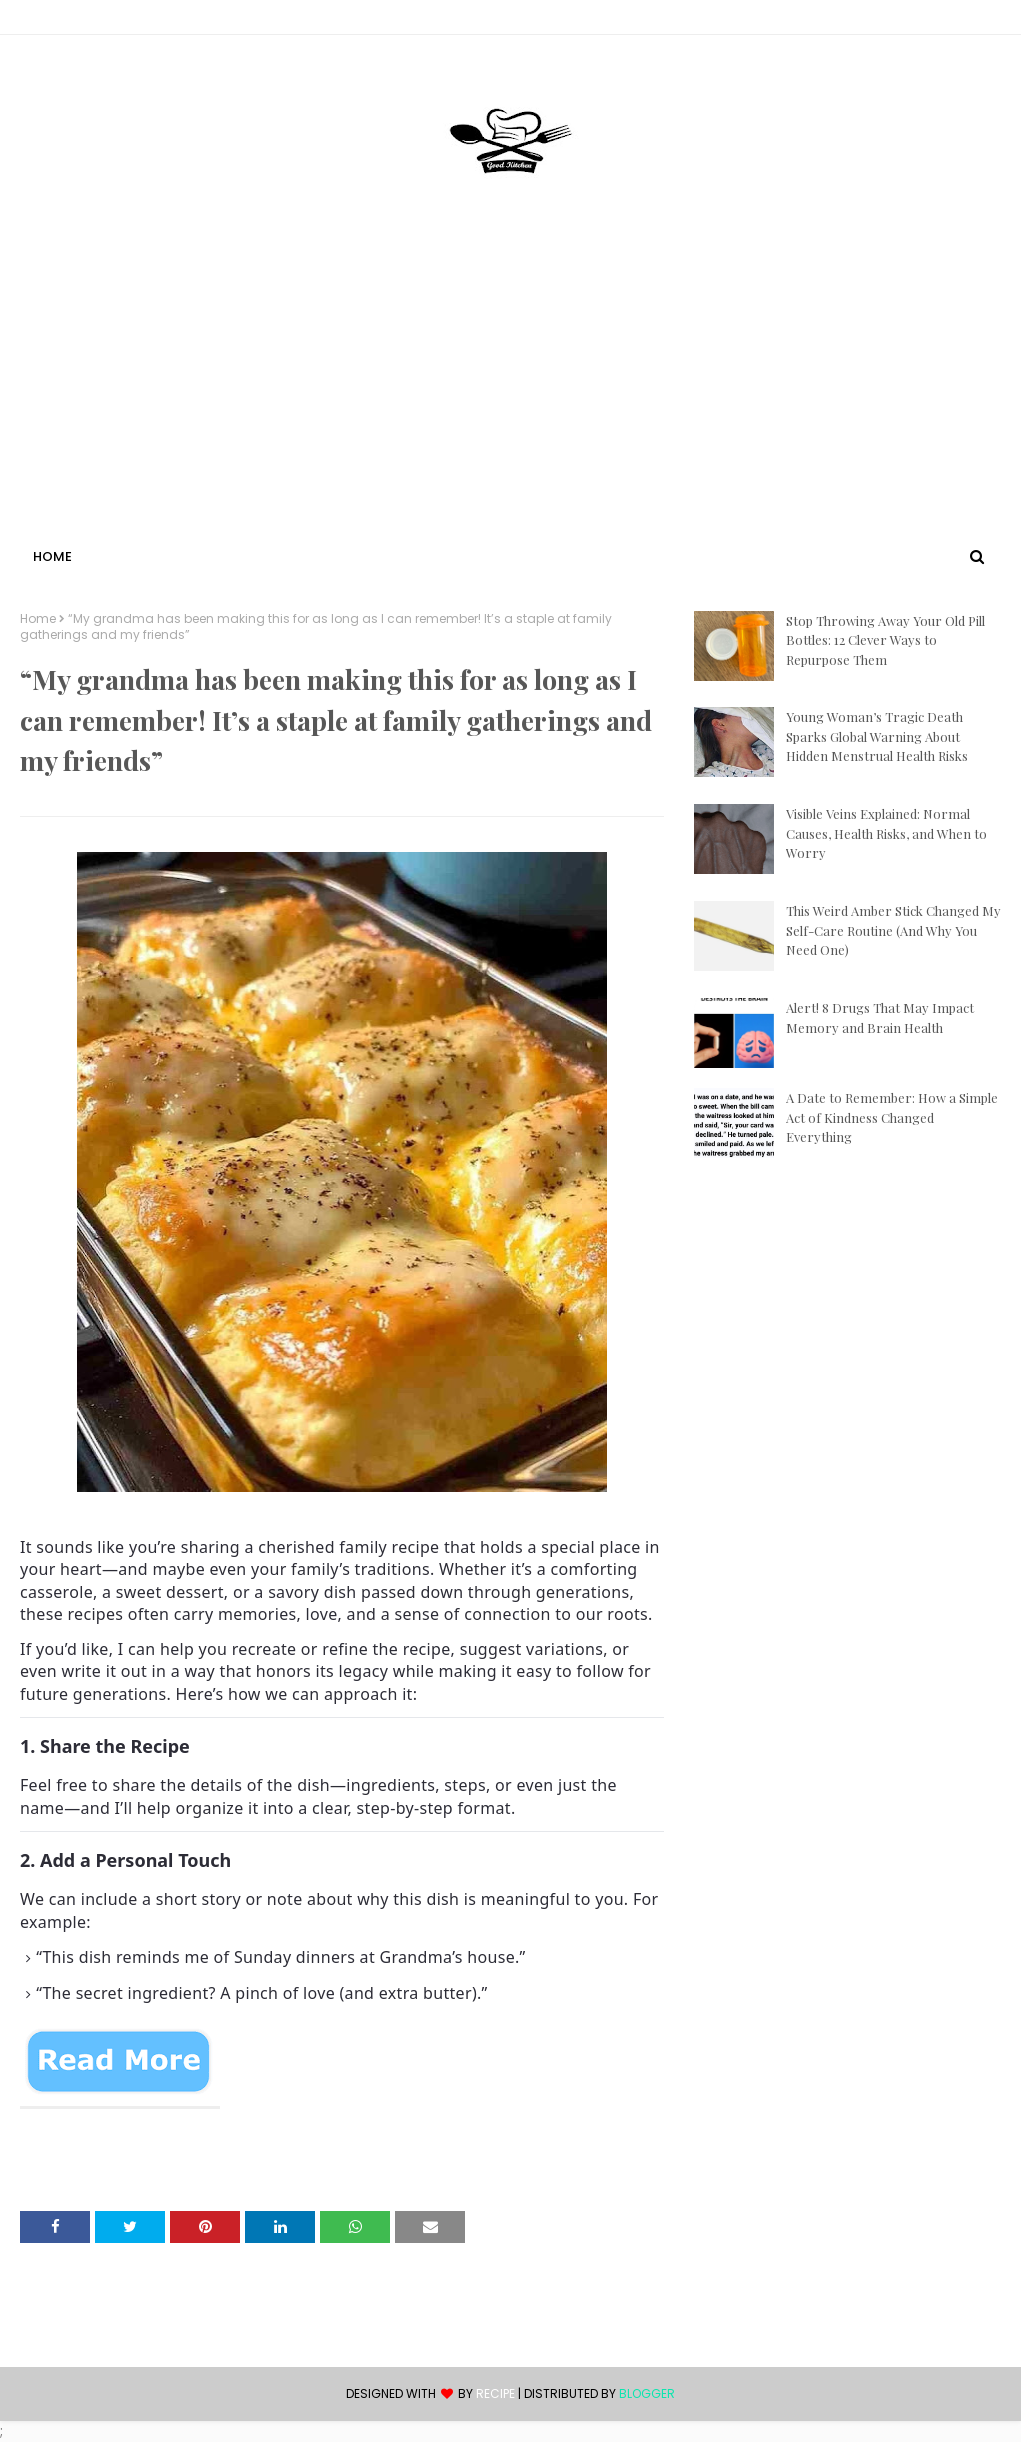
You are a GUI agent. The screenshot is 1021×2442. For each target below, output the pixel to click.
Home (38, 619)
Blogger (647, 2393)
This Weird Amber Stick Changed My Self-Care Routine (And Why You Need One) (893, 930)
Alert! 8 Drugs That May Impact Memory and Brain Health (880, 1017)
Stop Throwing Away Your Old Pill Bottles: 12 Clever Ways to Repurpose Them (885, 640)
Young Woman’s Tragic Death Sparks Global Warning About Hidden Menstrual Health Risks (877, 736)
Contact (51, 20)
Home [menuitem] (52, 556)
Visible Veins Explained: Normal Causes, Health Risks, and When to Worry (886, 833)
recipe (495, 2393)
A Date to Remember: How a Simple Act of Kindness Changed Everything (892, 1117)
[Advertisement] (510, 393)
